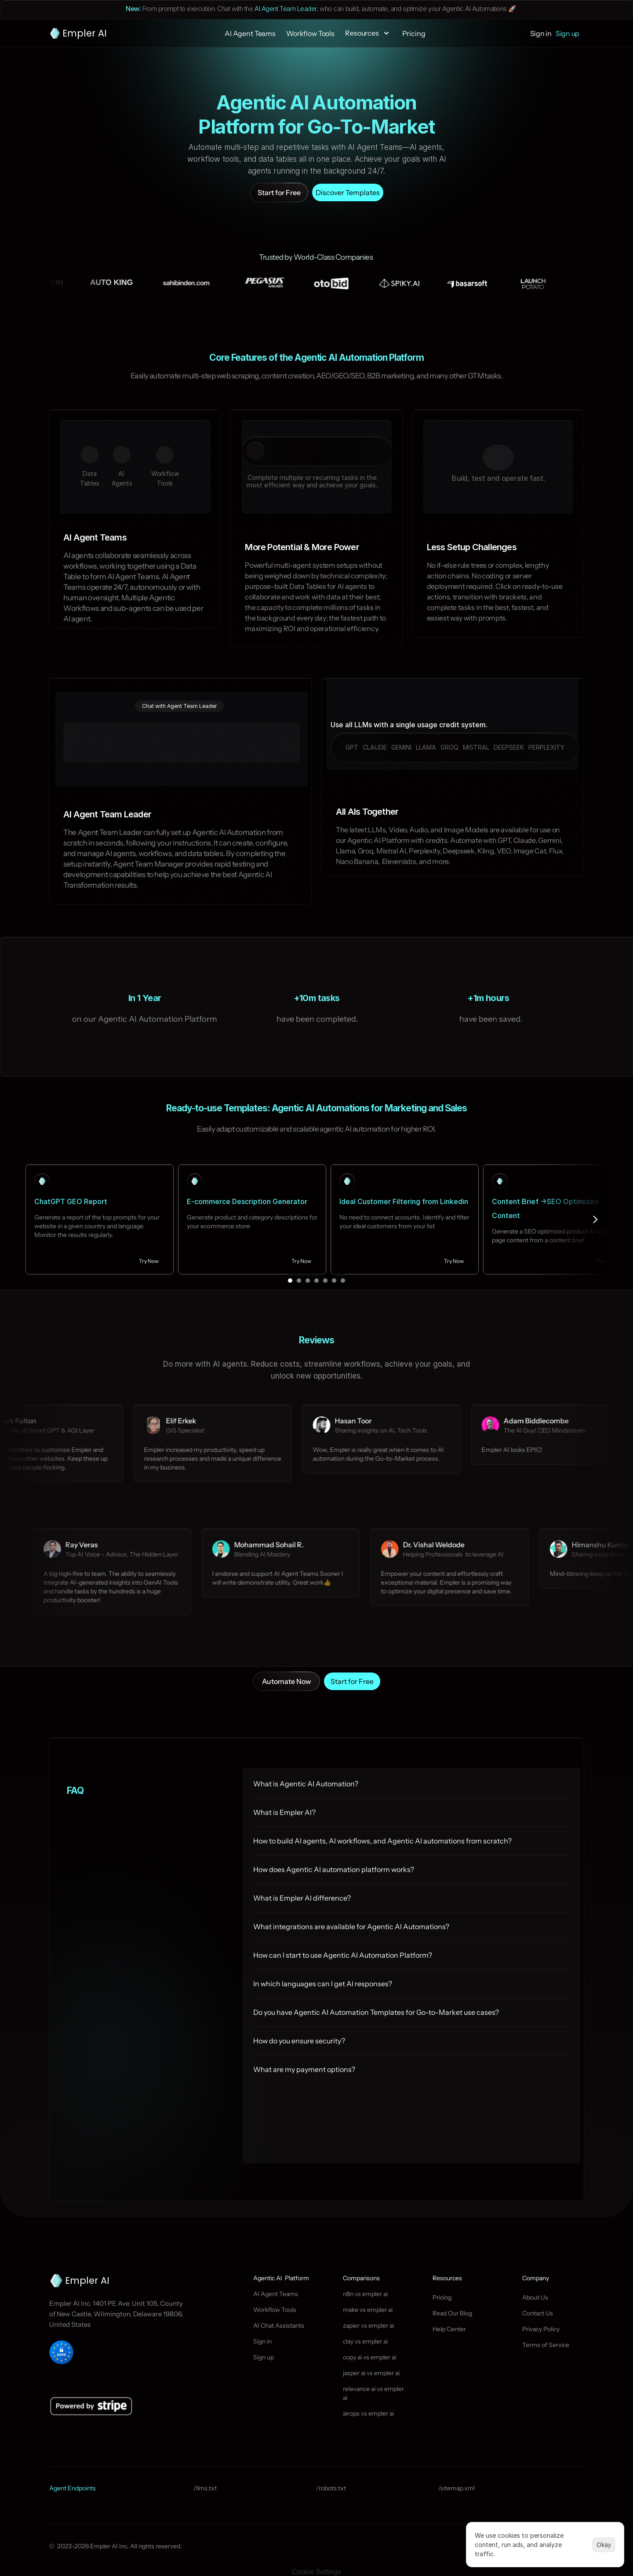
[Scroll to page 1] (289, 1280)
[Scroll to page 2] (299, 1280)
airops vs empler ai (368, 2413)
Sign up (263, 2357)
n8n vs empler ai (365, 2294)
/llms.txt (205, 2488)
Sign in (262, 2341)
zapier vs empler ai (368, 2325)
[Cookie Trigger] (316, 2572)
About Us (535, 2297)
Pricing (442, 2297)
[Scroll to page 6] (334, 1280)
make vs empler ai (368, 2310)
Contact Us (537, 2313)
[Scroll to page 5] (325, 1280)
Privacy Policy (541, 2329)
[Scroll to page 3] (307, 1280)
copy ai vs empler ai (369, 2357)
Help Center (449, 2329)
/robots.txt (331, 2488)
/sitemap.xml (456, 2488)
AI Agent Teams (275, 2294)
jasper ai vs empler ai (371, 2373)
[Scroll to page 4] (316, 1280)
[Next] (595, 1219)
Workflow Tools (274, 2310)
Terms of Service (545, 2345)
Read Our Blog (452, 2313)
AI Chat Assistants (278, 2325)
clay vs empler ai (365, 2341)
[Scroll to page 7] (343, 1280)
